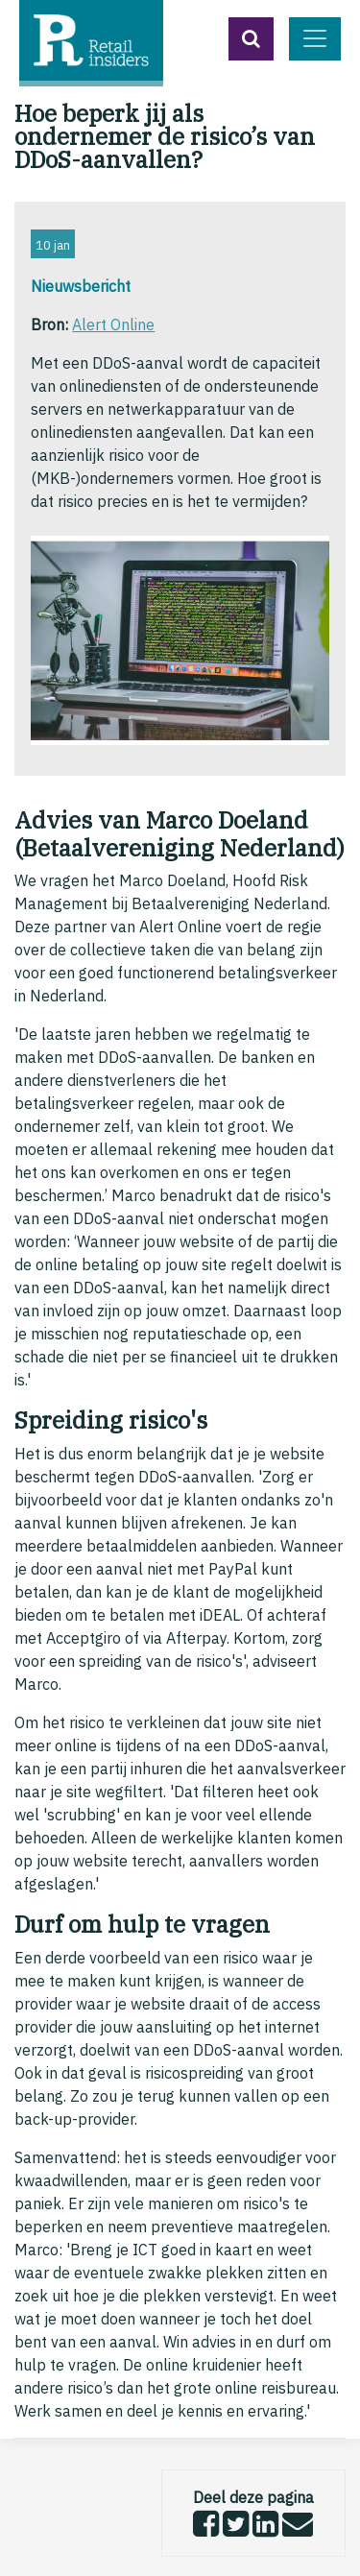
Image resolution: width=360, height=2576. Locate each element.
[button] (251, 38)
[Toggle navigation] (315, 38)
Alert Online (113, 324)
